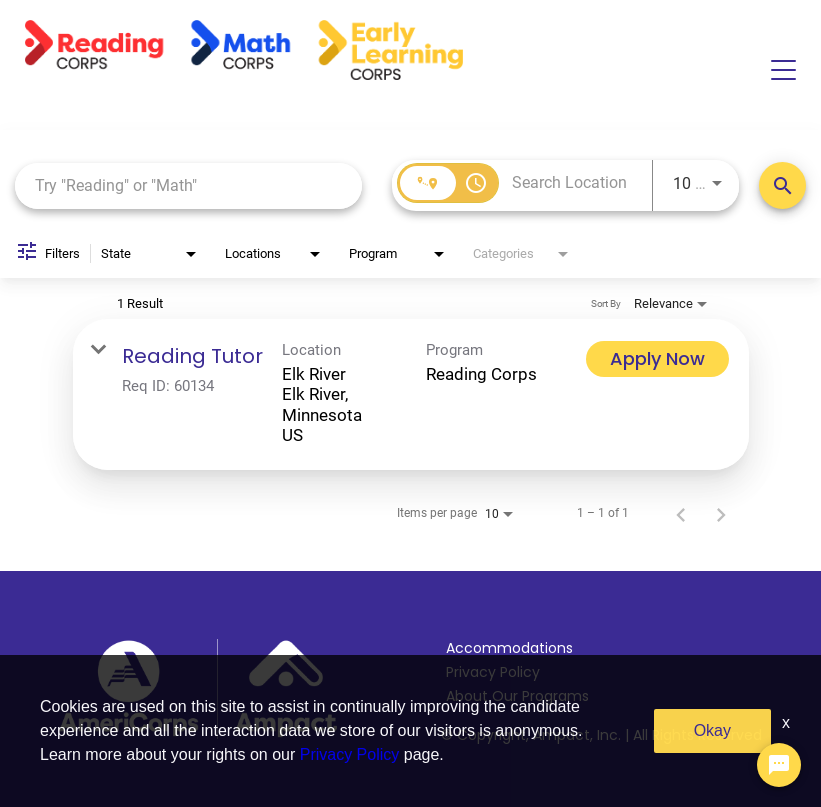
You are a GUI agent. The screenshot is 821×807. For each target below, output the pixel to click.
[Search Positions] (782, 185)
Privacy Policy (493, 672)
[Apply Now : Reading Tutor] (657, 359)
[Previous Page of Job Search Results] (681, 513)
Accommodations (509, 648)
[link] (411, 395)
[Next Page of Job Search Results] (721, 513)
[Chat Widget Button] (779, 765)
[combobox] (188, 185)
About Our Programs (517, 696)
